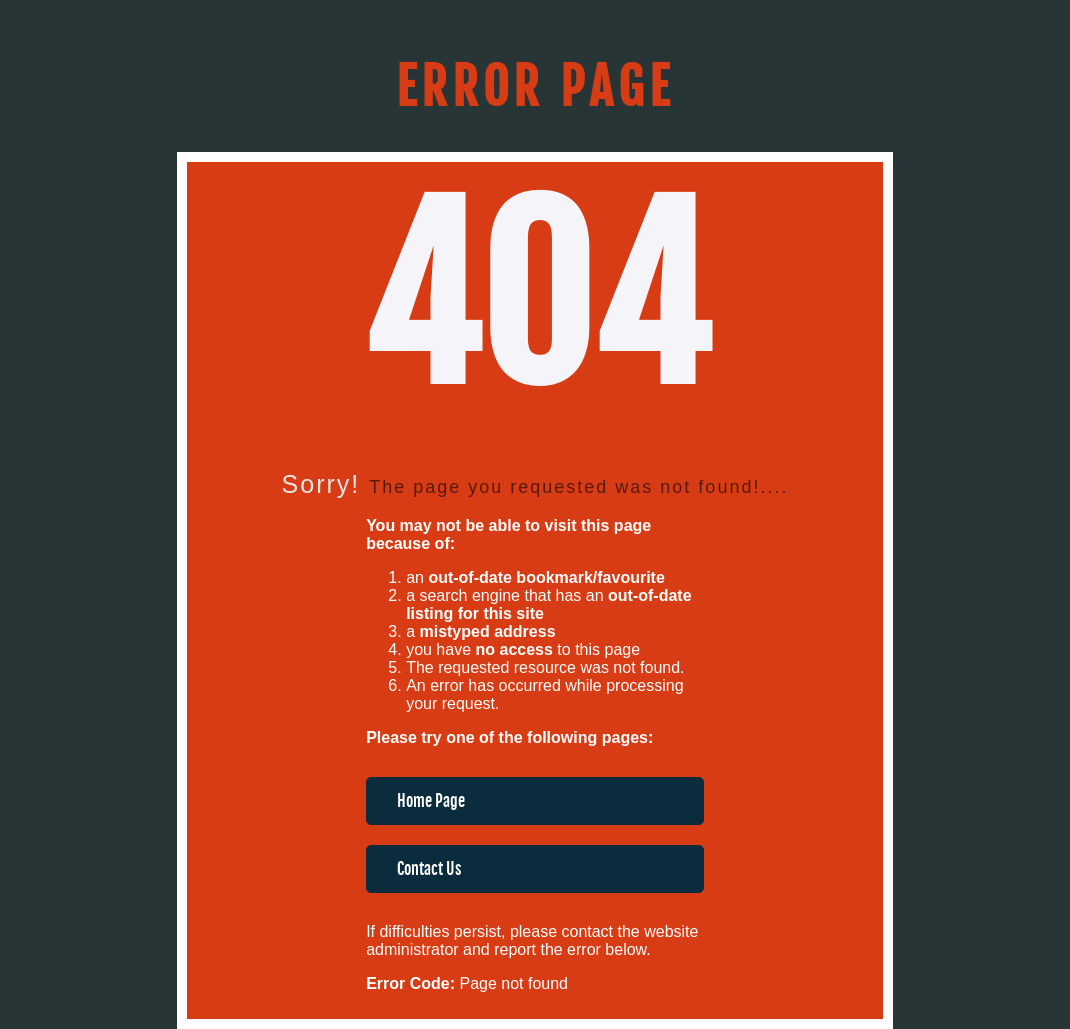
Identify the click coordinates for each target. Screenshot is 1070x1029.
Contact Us (429, 869)
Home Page (431, 801)
